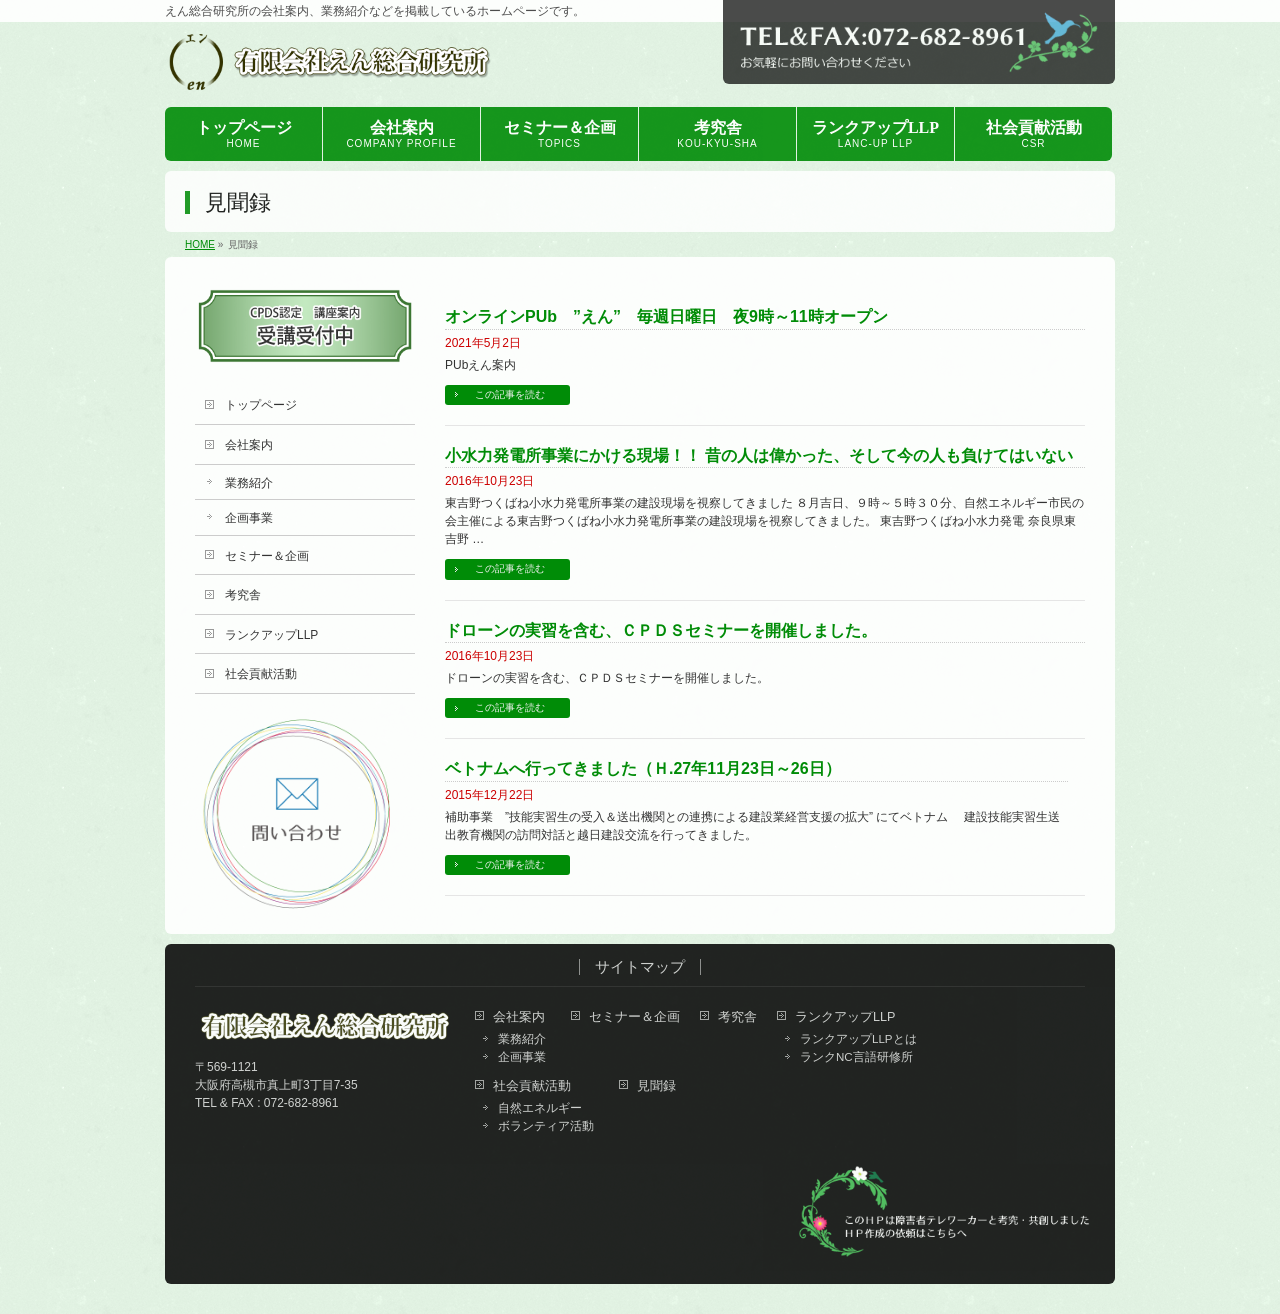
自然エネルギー (540, 1108)
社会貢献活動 (261, 674)
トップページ (261, 405)
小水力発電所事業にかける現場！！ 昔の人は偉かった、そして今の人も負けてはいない (759, 455)
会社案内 (249, 445)
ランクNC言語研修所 (856, 1057)
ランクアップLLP (271, 635)
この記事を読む (510, 394)
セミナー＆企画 (267, 556)
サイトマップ (640, 967)
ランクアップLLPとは (858, 1039)
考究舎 (243, 595)
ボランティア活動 (546, 1126)
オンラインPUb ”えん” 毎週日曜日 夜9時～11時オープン (666, 316)
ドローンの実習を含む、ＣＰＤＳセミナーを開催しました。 (661, 630)
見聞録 (656, 1086)
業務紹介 (249, 483)
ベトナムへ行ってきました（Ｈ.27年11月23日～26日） (643, 768)
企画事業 (249, 518)
